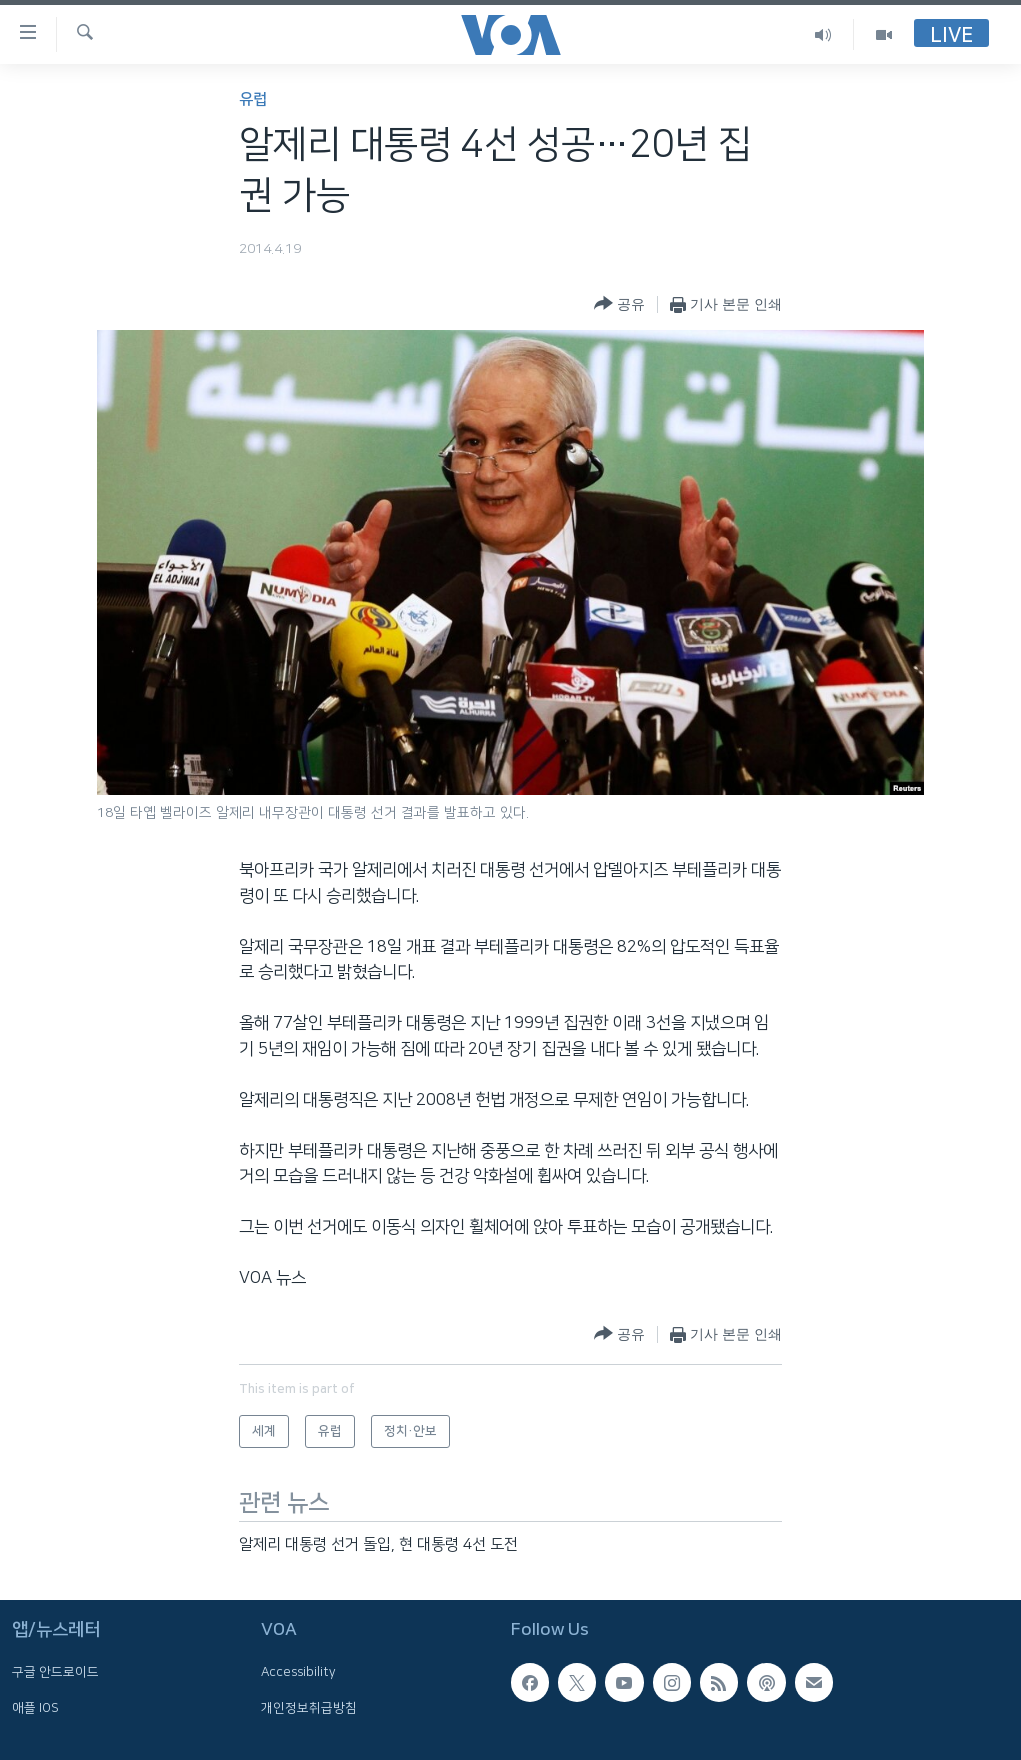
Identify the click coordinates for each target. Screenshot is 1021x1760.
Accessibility (298, 1673)
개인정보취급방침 (309, 1708)
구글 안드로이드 (55, 1673)
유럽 (253, 99)
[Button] (619, 304)
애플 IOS (35, 1708)
